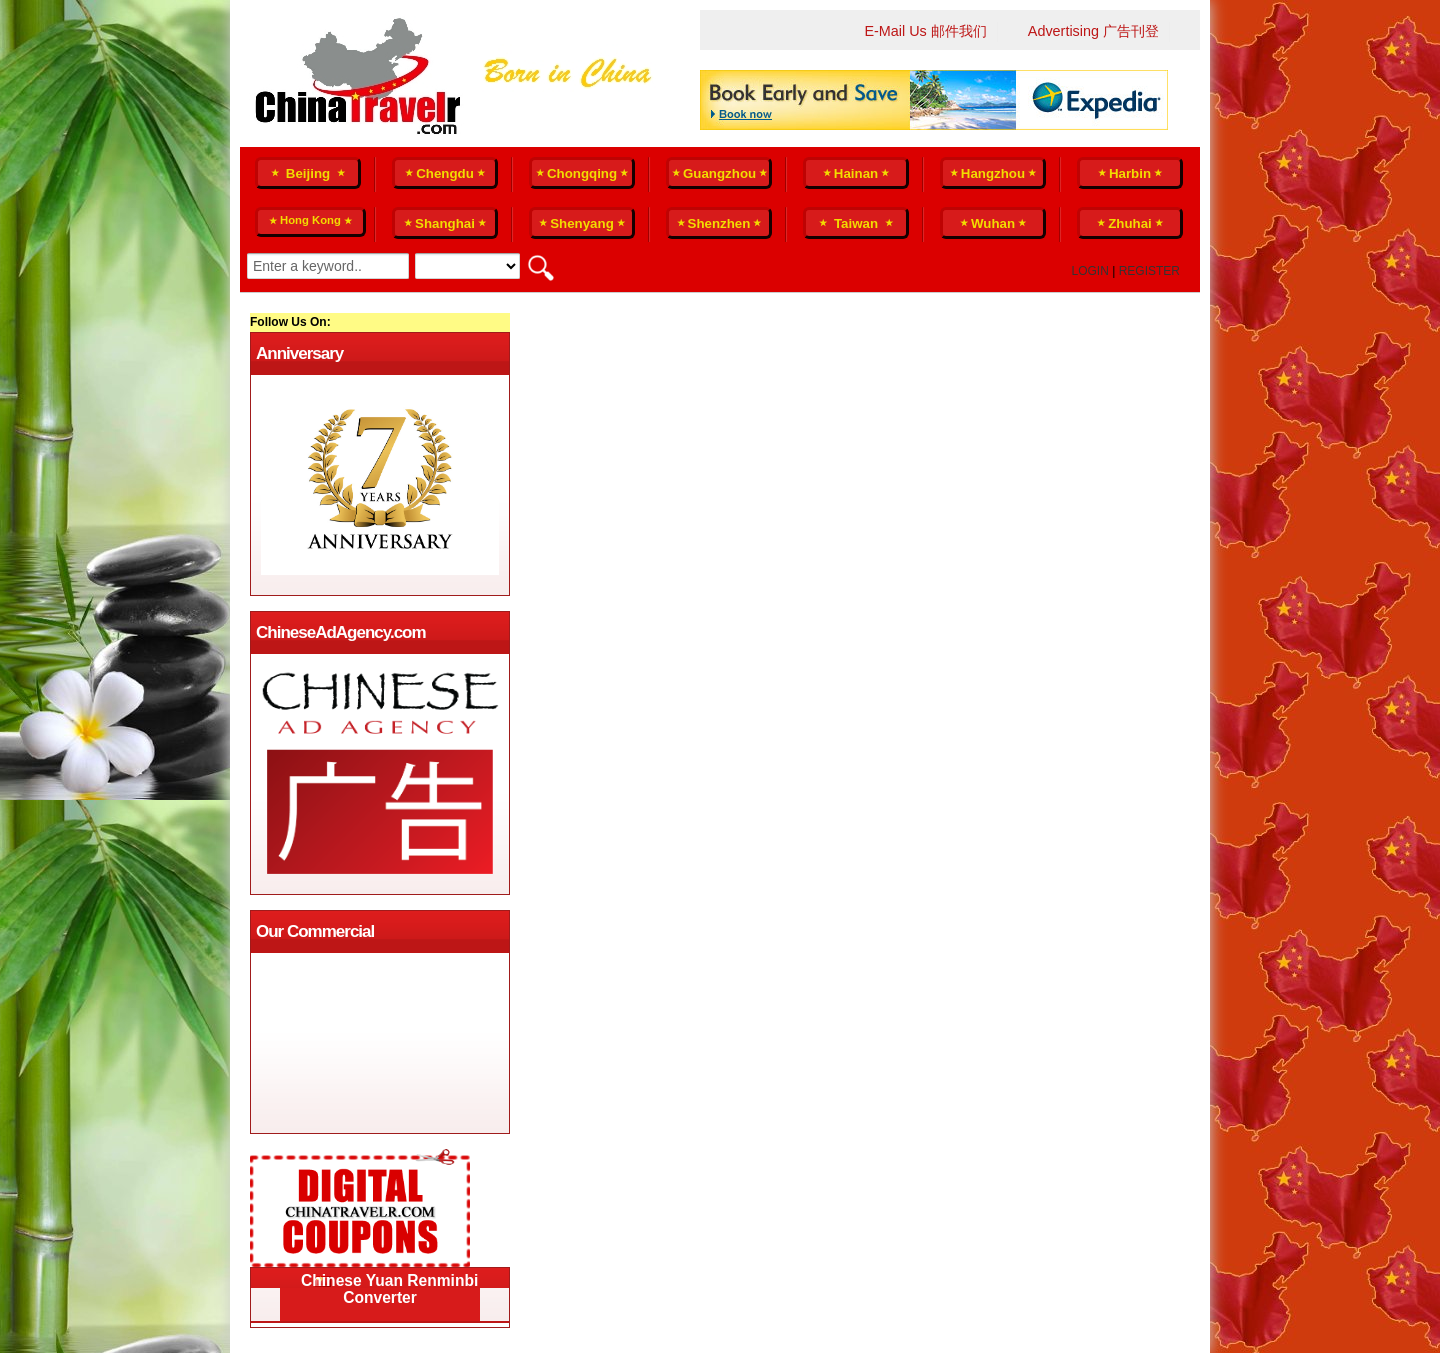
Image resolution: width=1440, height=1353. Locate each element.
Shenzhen (719, 223)
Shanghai (445, 223)
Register (1149, 271)
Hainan (856, 173)
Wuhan (993, 223)
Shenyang (582, 223)
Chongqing (582, 173)
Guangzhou (719, 173)
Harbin (1130, 173)
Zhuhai (1130, 223)
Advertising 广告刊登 (1093, 31)
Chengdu (445, 173)
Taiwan (855, 223)
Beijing (308, 173)
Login (1090, 271)
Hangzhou (993, 173)
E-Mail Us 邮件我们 (925, 31)
